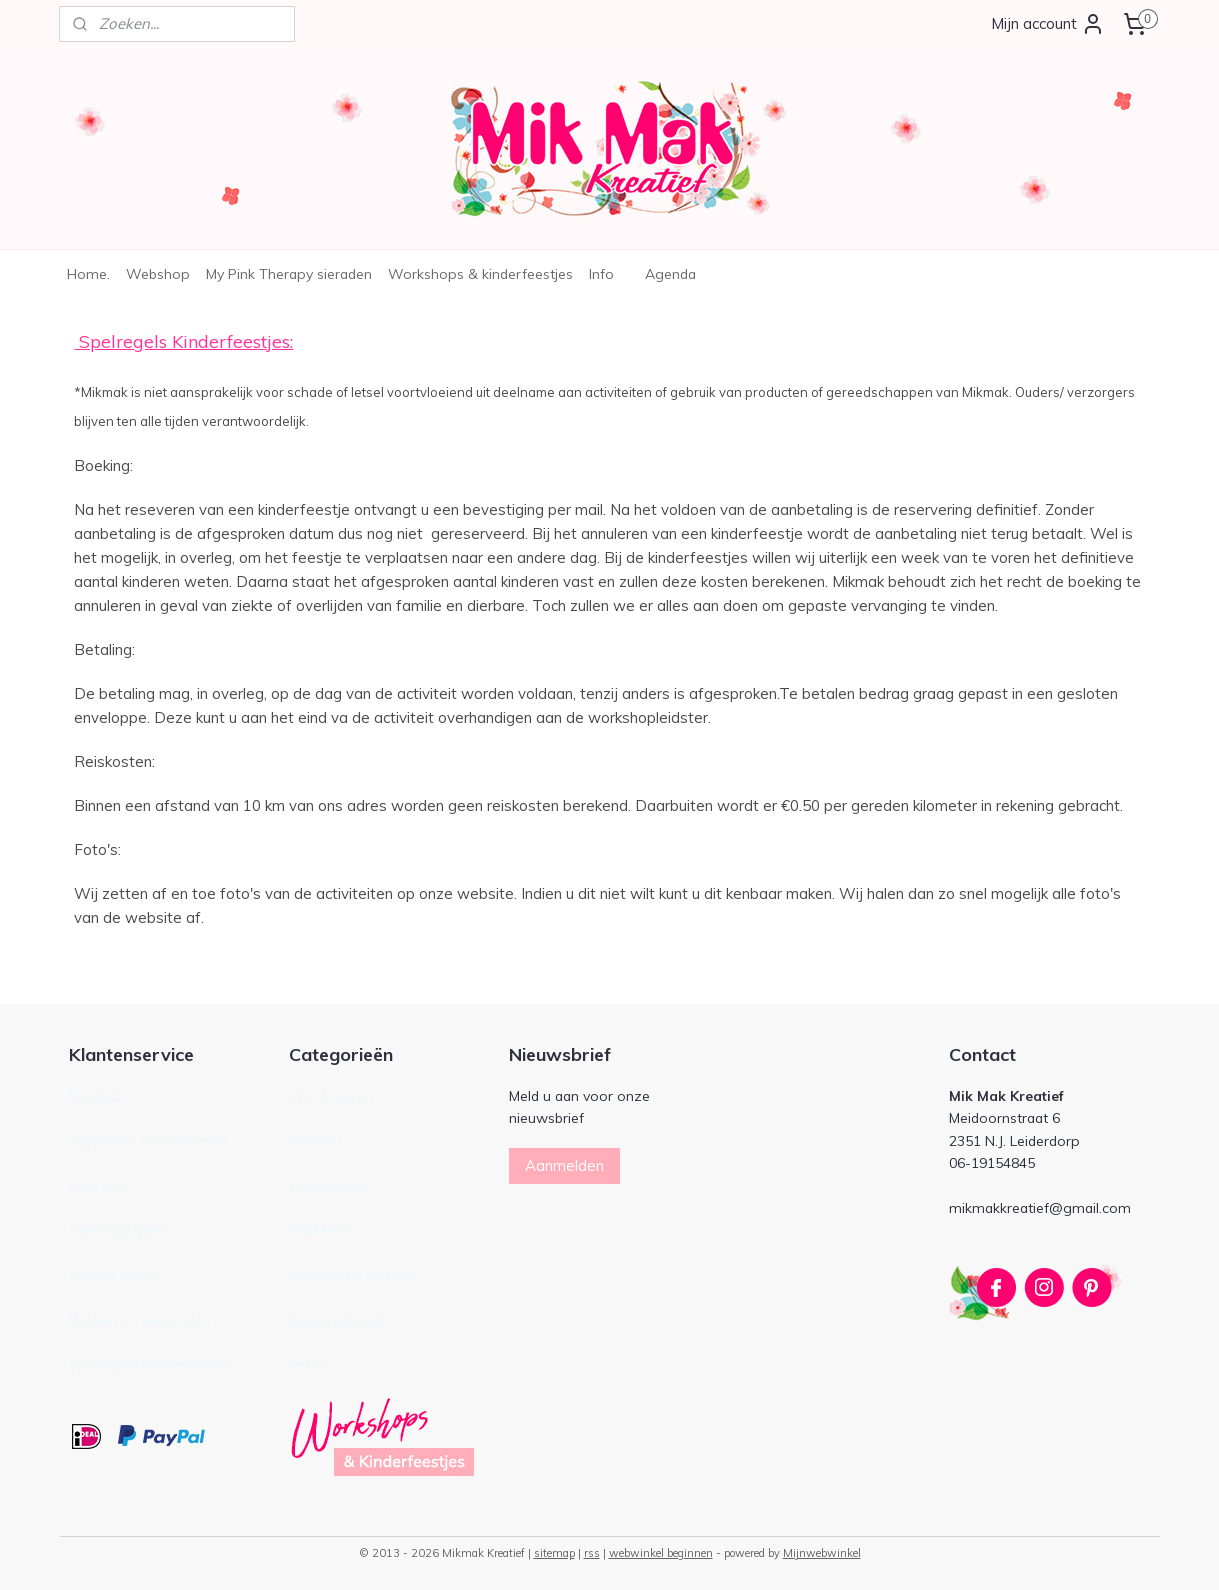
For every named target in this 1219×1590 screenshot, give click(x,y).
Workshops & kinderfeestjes (480, 273)
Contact (94, 1095)
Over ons (98, 1184)
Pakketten (321, 1229)
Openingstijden (118, 1229)
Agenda (670, 273)
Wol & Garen (331, 1095)
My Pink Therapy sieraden (289, 273)
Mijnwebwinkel (822, 1553)
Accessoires (328, 1184)
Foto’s (309, 1364)
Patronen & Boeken (352, 1274)
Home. (88, 273)
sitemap (554, 1553)
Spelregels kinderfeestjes (151, 1364)
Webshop (158, 273)
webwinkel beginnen (661, 1553)
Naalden (315, 1140)
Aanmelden (564, 1165)
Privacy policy (113, 1274)
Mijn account (1048, 24)
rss (592, 1553)
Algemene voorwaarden (148, 1140)
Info (601, 273)
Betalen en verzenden (139, 1319)
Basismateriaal (336, 1319)
